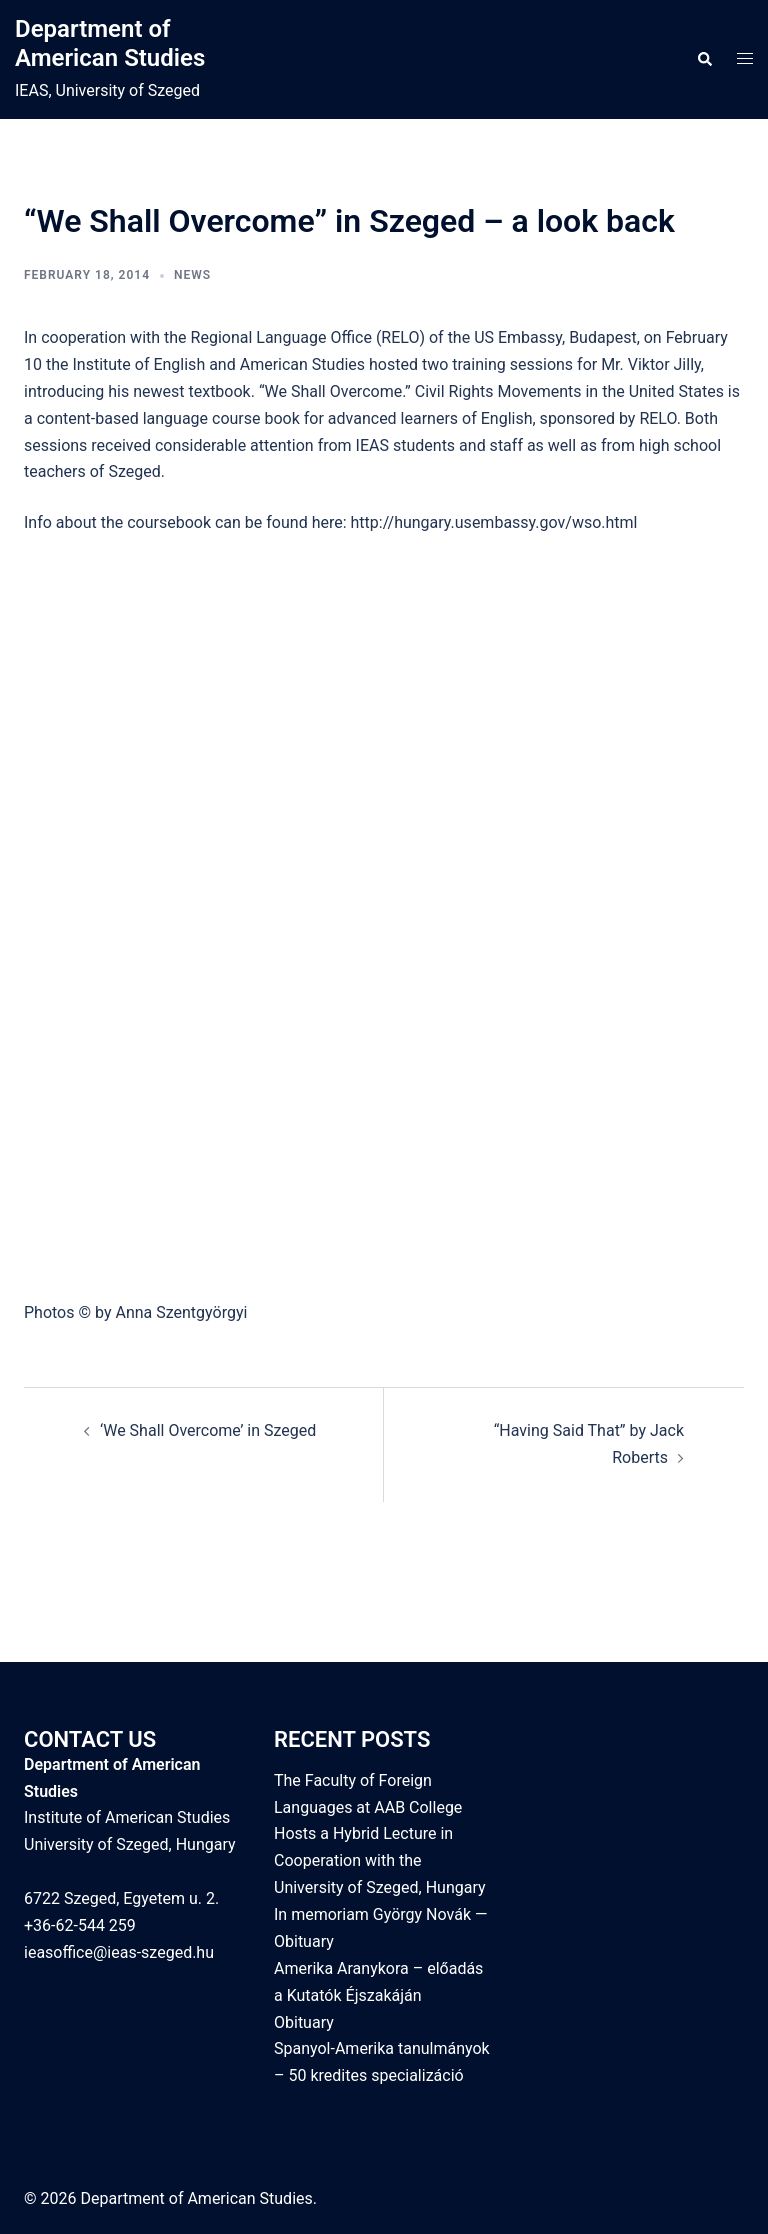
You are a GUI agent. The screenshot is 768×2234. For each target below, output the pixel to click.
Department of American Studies (110, 43)
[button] (704, 60)
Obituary (304, 2022)
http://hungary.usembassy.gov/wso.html (494, 522)
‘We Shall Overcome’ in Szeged (208, 1430)
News (192, 275)
